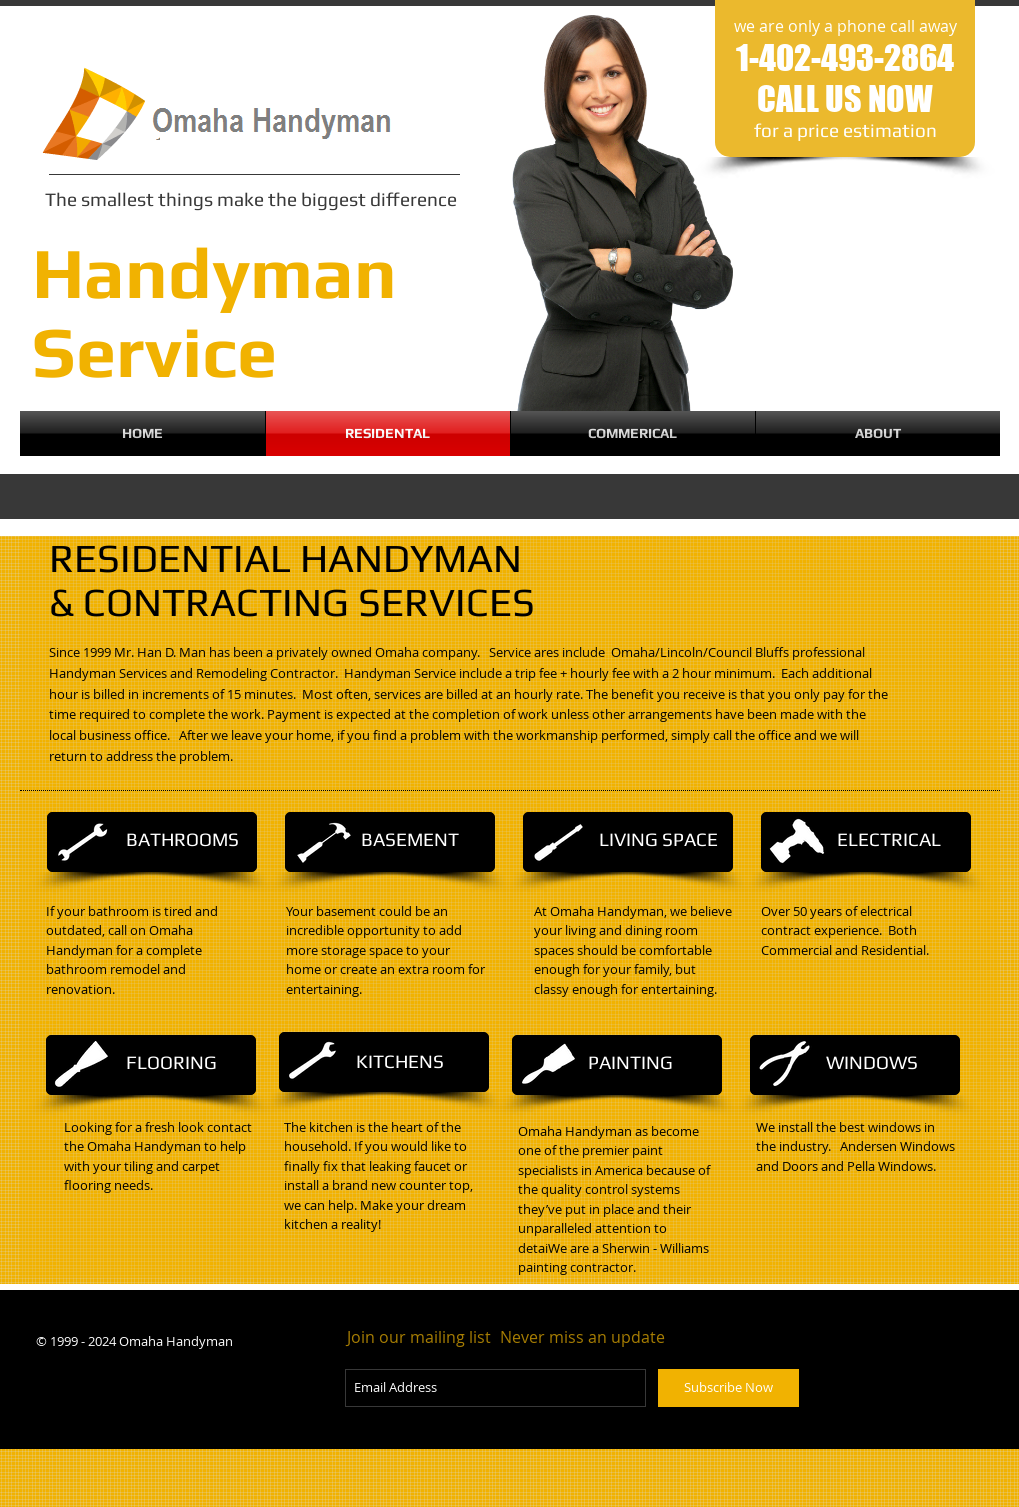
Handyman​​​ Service (214, 312)
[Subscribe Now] (728, 1388)
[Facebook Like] (97, 1411)
